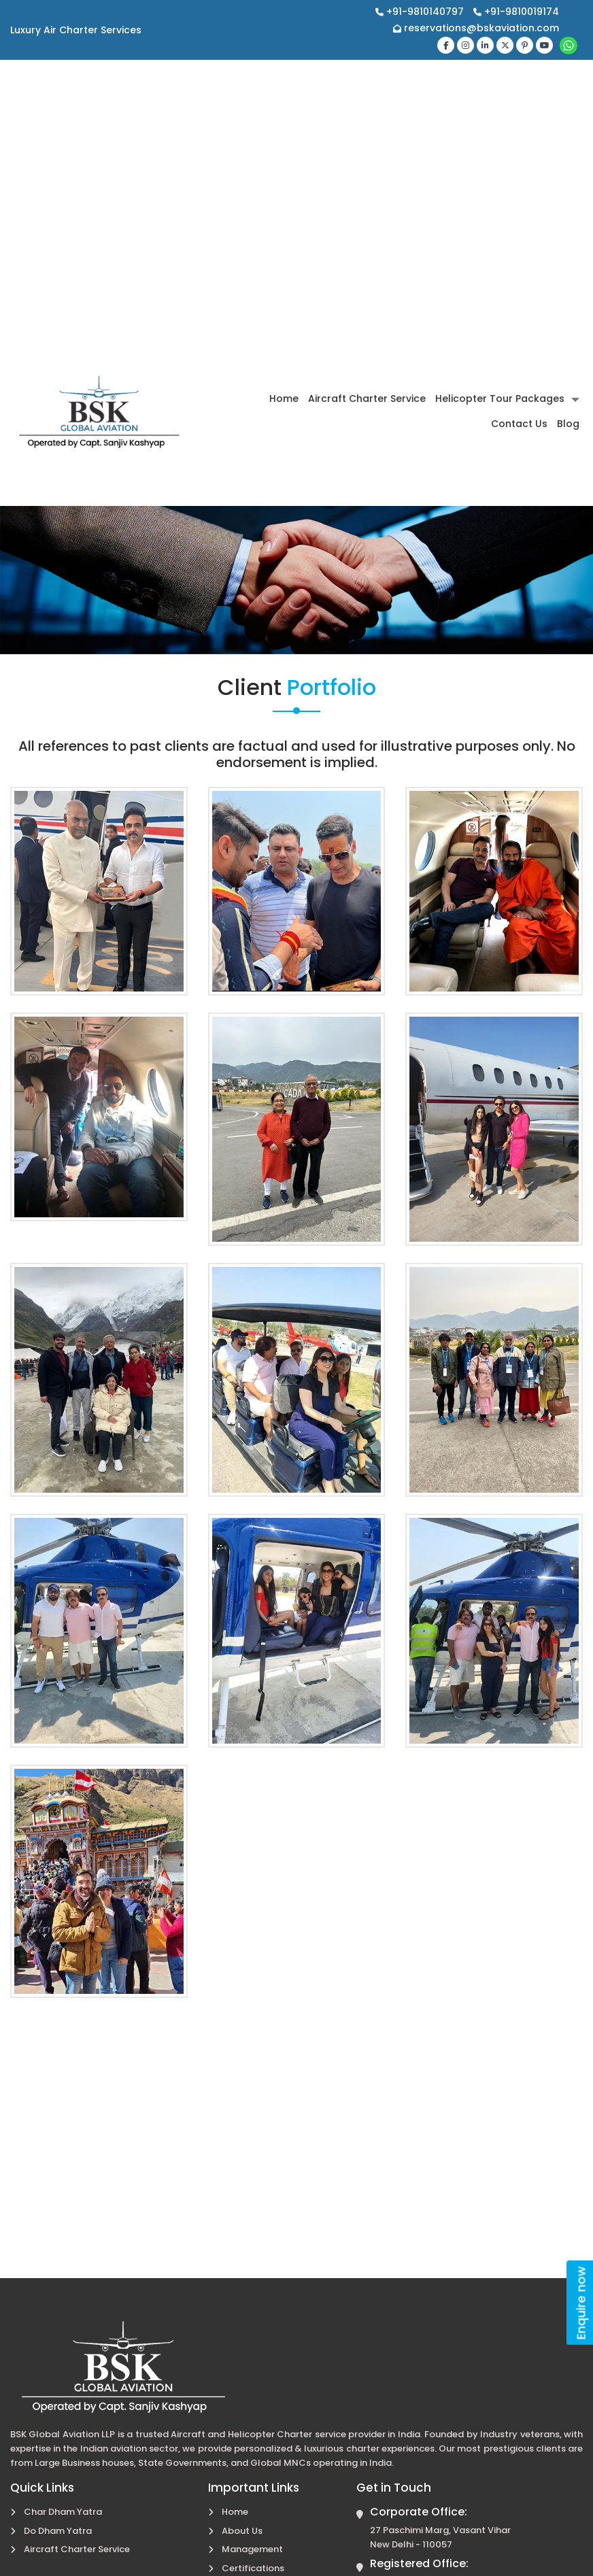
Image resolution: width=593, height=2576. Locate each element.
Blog (568, 423)
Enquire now (581, 2303)
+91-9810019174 (516, 11)
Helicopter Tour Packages (499, 398)
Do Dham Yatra (58, 2530)
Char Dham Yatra (63, 2511)
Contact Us (519, 423)
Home (284, 398)
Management (252, 2549)
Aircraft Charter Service (367, 398)
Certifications (253, 2568)
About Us (242, 2530)
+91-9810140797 (421, 11)
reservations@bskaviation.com (476, 28)
